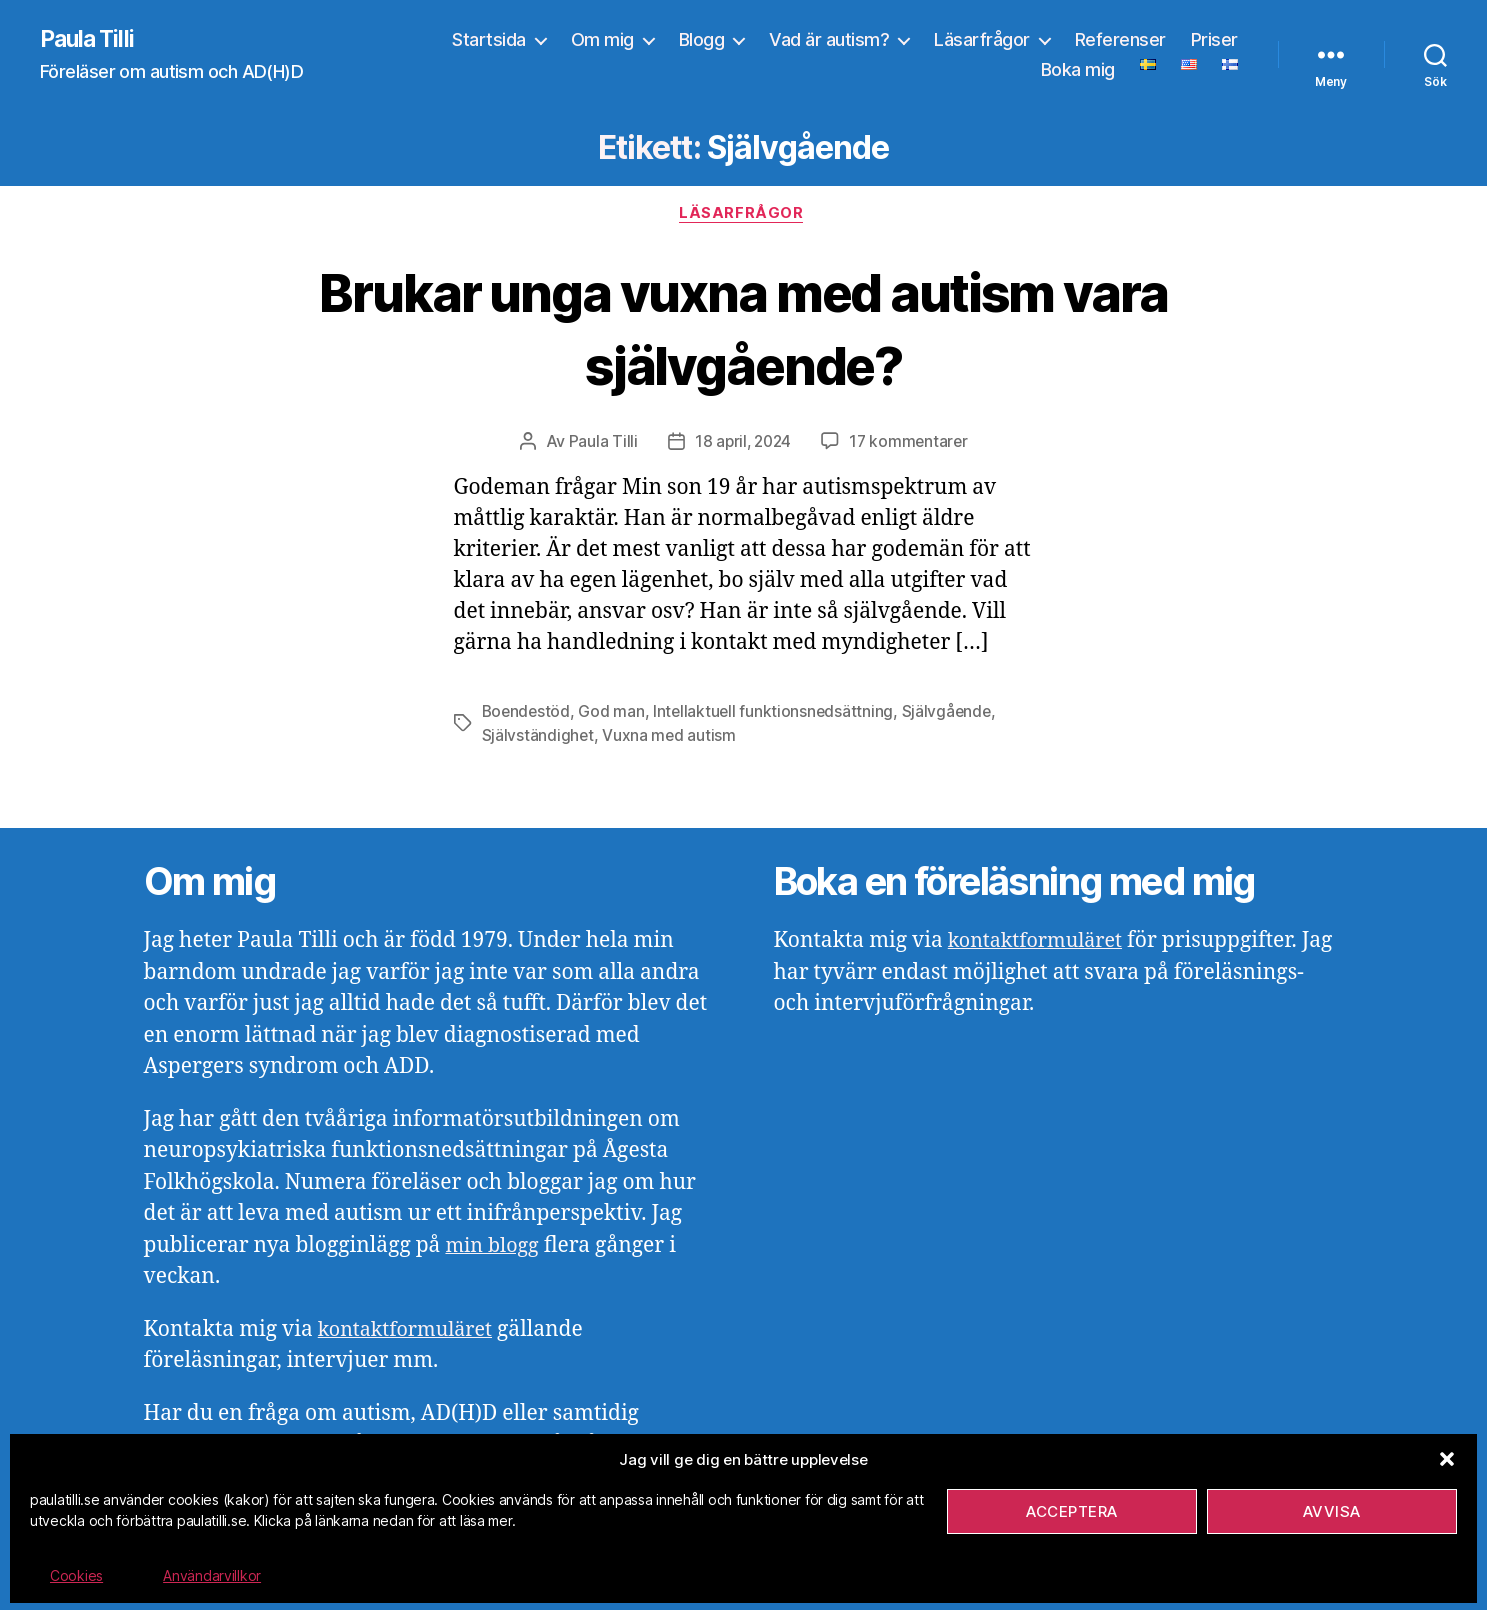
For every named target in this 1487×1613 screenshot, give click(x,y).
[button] (1447, 1459)
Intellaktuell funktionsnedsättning (777, 715)
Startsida (489, 40)
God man (614, 715)
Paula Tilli (89, 40)
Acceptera (1072, 1511)
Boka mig (1078, 70)
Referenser (1120, 40)
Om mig (602, 40)
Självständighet (538, 739)
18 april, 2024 (741, 445)
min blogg (494, 1248)
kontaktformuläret (411, 1332)
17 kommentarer (910, 445)
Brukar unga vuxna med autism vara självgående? (743, 329)
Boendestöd (527, 715)
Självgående (952, 715)
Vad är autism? (829, 40)
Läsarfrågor (982, 40)
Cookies (76, 1575)
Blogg (702, 40)
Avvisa (1332, 1511)
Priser (1214, 40)
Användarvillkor (212, 1575)
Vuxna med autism (670, 739)
